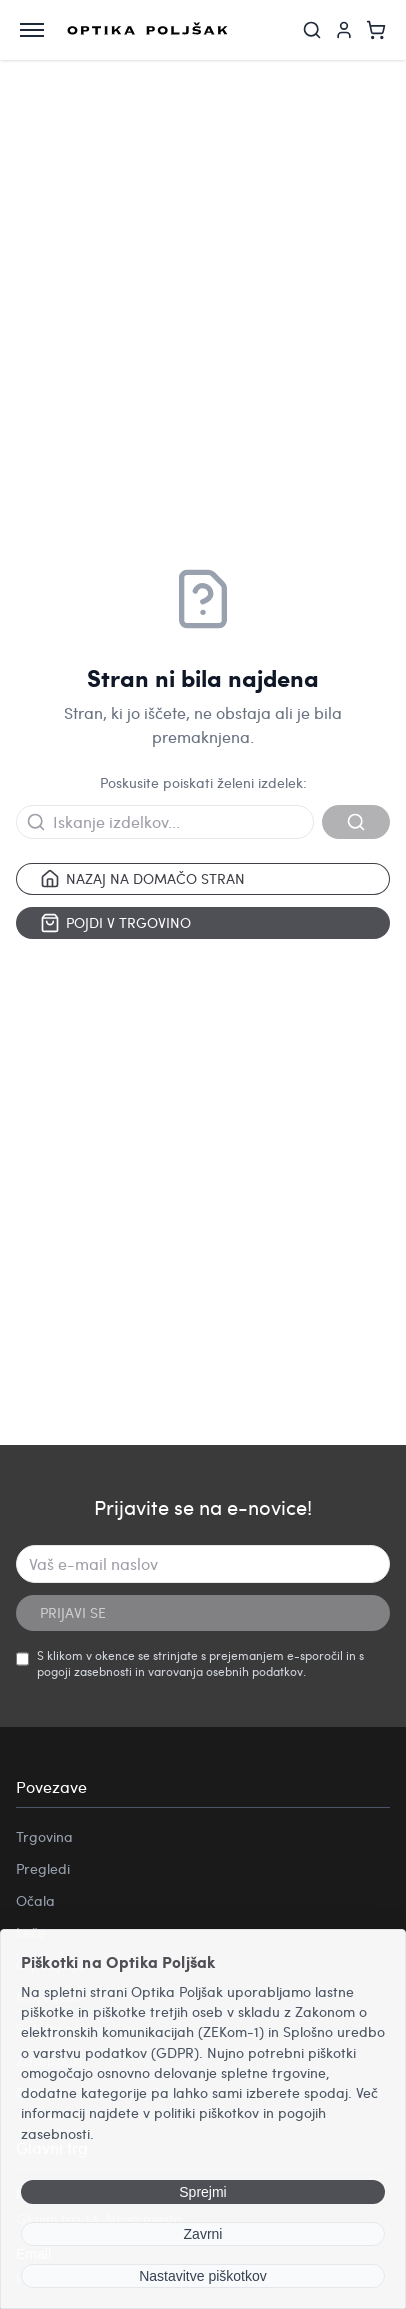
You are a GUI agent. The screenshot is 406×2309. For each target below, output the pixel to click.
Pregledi (43, 1868)
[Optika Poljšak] (147, 30)
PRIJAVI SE (73, 1612)
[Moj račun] (344, 30)
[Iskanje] (312, 30)
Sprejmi (202, 2192)
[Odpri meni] (32, 30)
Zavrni (203, 2234)
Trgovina (44, 1836)
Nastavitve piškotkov (203, 2276)
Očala (35, 1900)
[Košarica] (376, 30)
